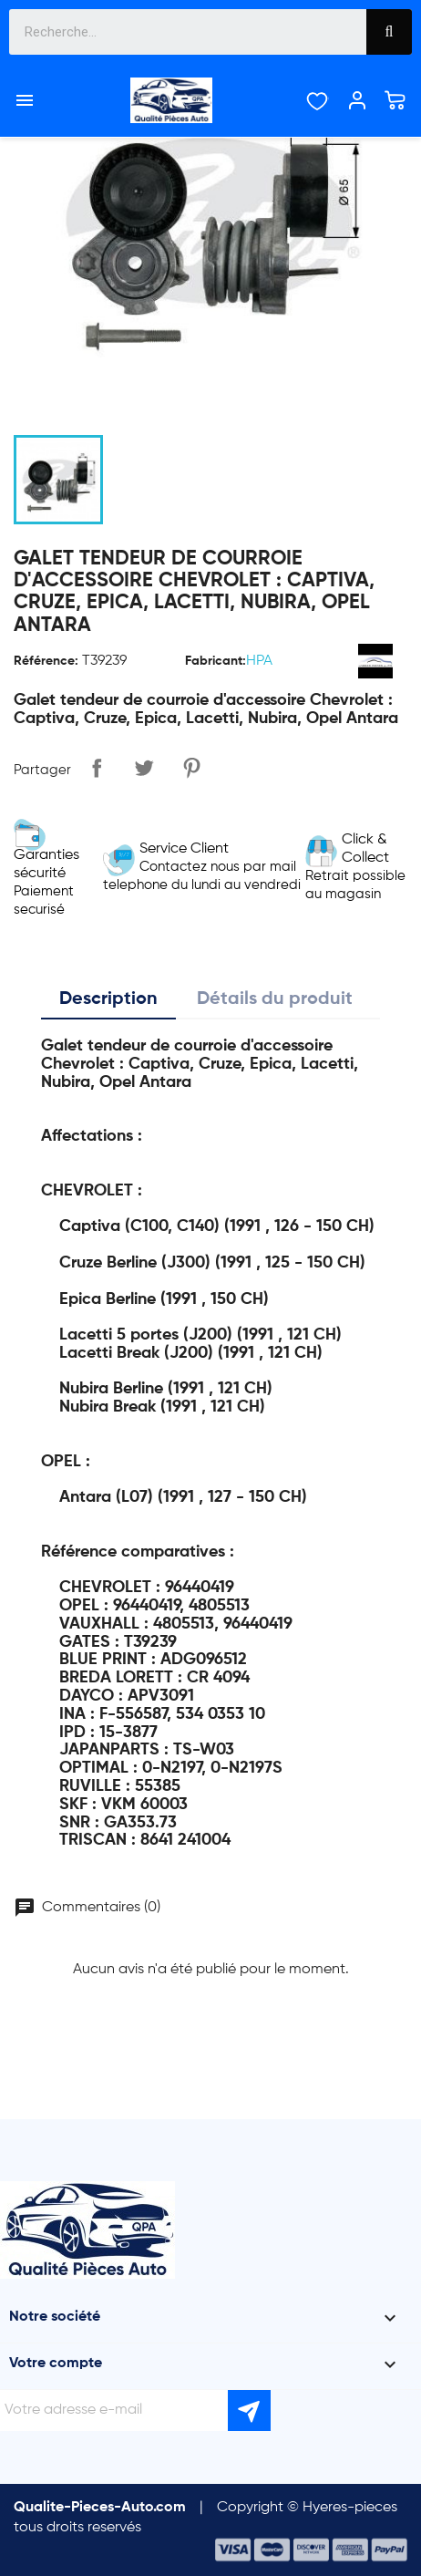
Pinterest (191, 768)
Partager (96, 768)
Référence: (46, 661)
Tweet (144, 768)
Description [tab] (108, 999)
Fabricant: (215, 661)
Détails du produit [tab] (275, 999)
